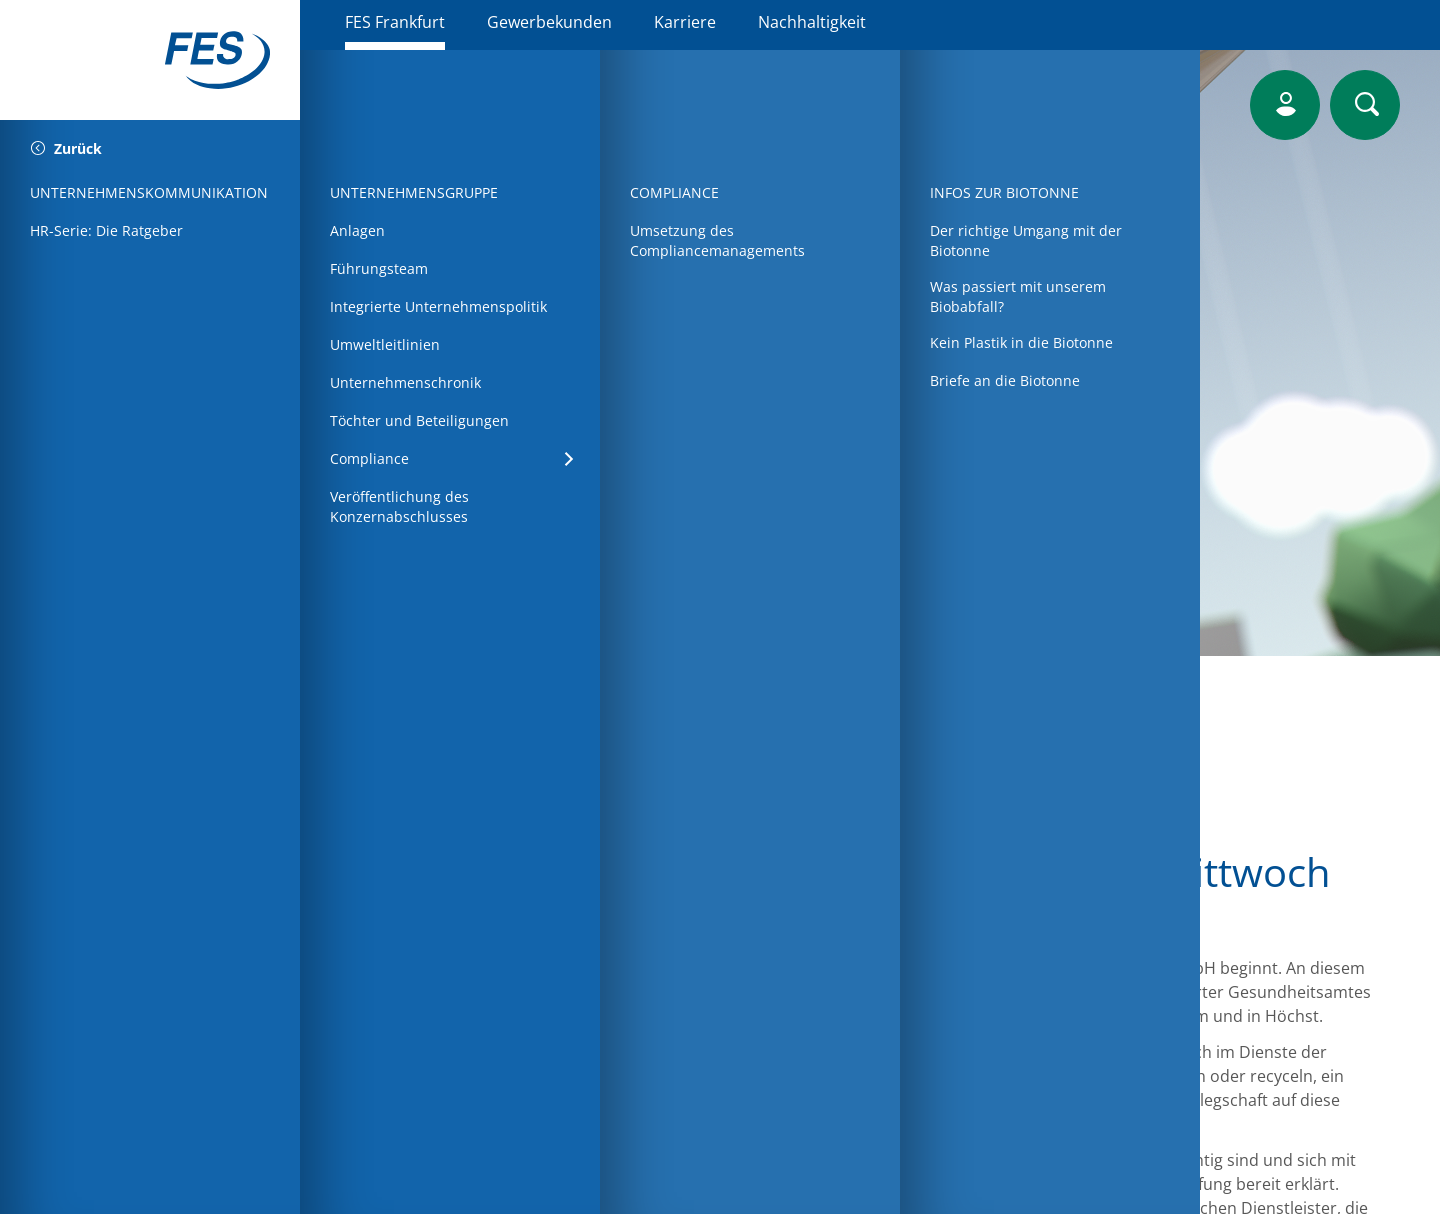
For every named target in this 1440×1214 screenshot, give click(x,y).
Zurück (66, 149)
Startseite (410, 810)
